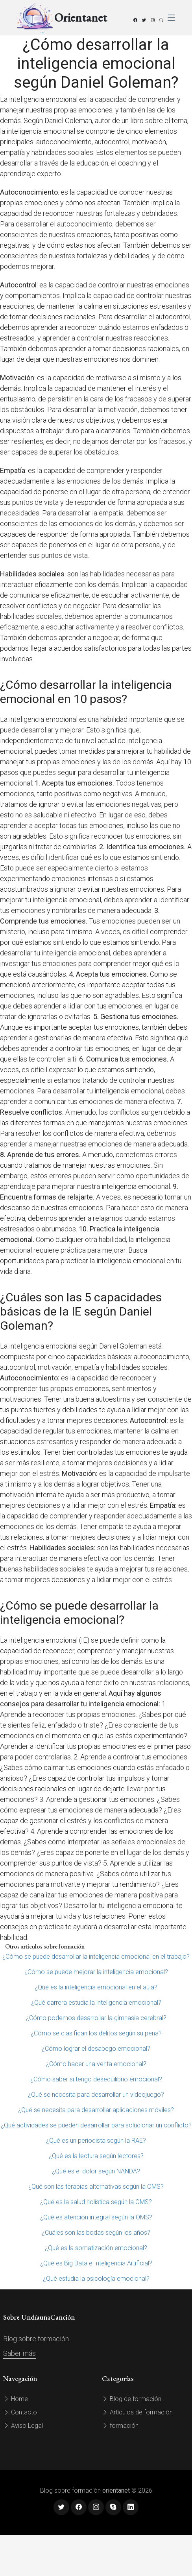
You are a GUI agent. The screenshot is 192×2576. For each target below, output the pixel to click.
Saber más (19, 2353)
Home (15, 2399)
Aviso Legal (23, 2425)
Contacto (20, 2412)
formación (120, 2425)
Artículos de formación (137, 2412)
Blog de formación (131, 2399)
